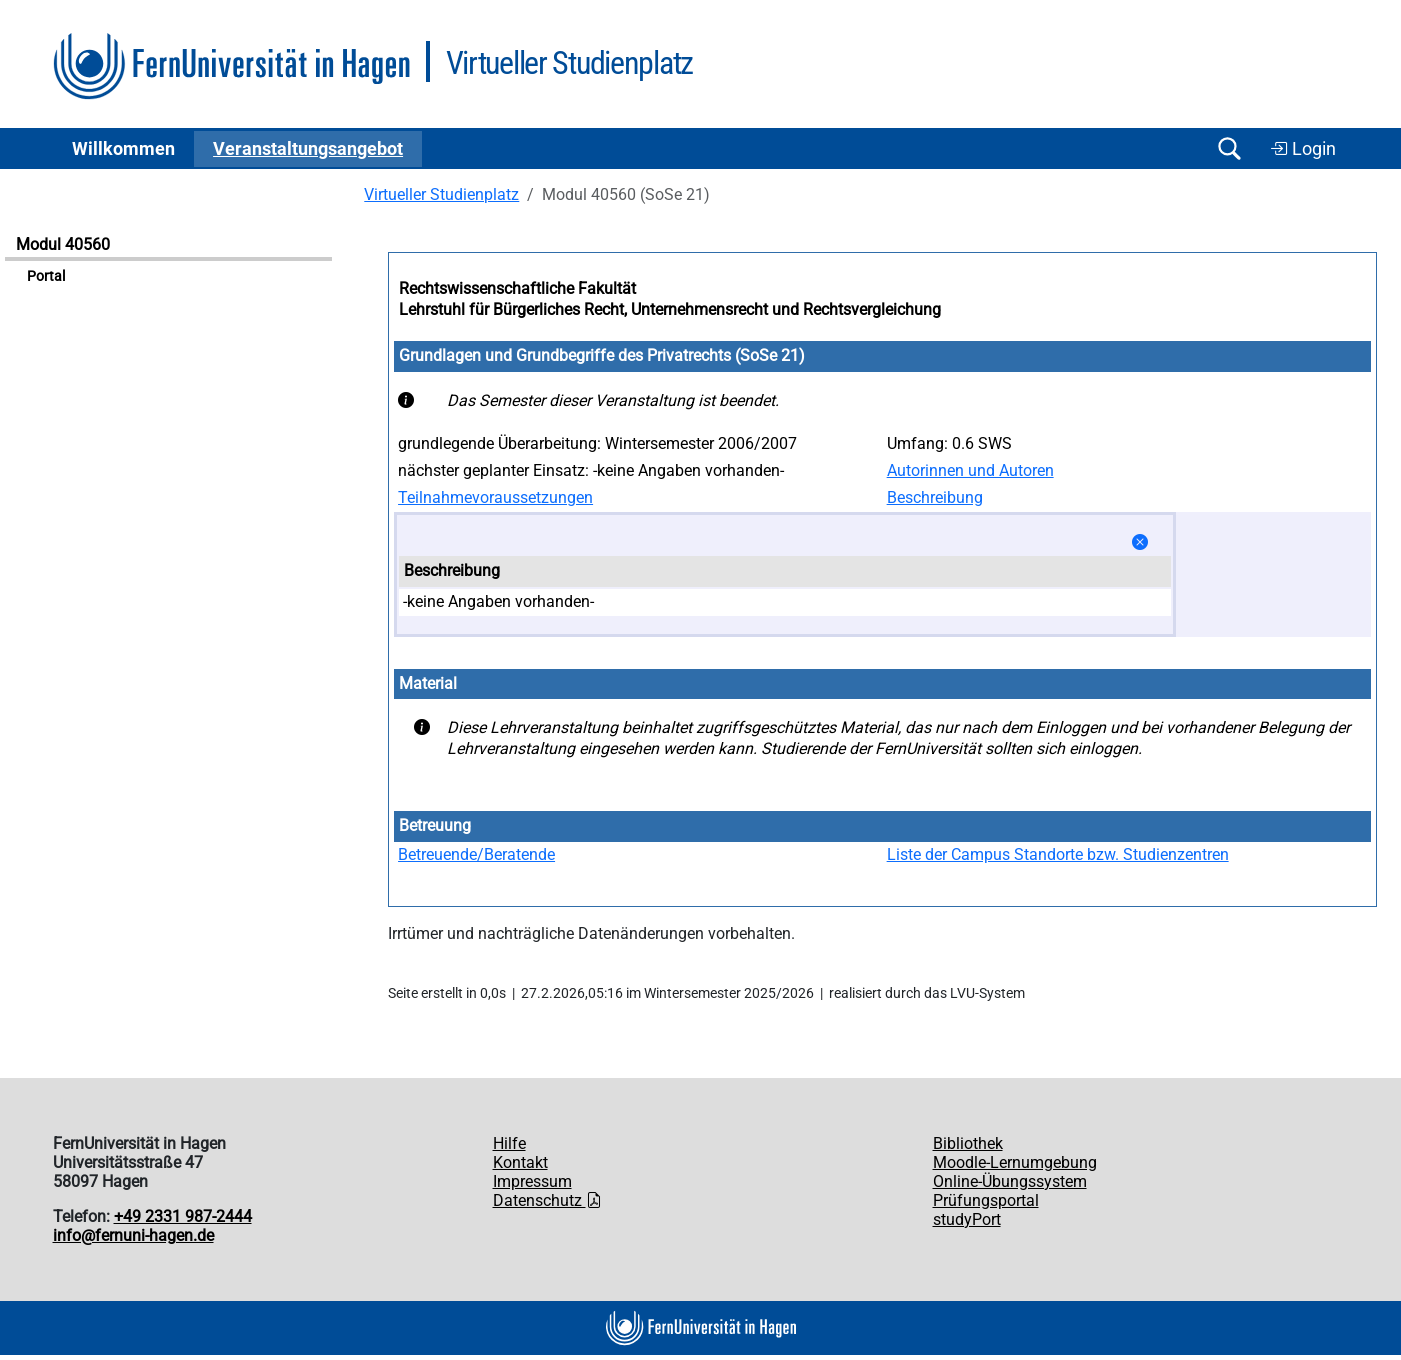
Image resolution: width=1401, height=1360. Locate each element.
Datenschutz (547, 1200)
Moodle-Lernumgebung (1015, 1162)
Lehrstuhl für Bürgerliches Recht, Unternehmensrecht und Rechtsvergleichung (670, 309)
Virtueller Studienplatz (441, 194)
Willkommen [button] (123, 149)
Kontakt (520, 1162)
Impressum (532, 1181)
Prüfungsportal (986, 1200)
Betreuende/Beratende (476, 854)
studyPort (967, 1219)
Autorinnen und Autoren (970, 470)
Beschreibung (935, 497)
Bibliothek (968, 1143)
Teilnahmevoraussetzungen (495, 497)
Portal (46, 276)
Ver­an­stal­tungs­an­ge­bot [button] (308, 149)
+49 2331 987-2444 (183, 1216)
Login (1303, 149)
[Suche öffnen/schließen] (1230, 148)
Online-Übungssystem (1010, 1181)
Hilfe (509, 1143)
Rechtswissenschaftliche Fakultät (517, 288)
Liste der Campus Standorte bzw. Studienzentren (1058, 854)
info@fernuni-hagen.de (133, 1235)
